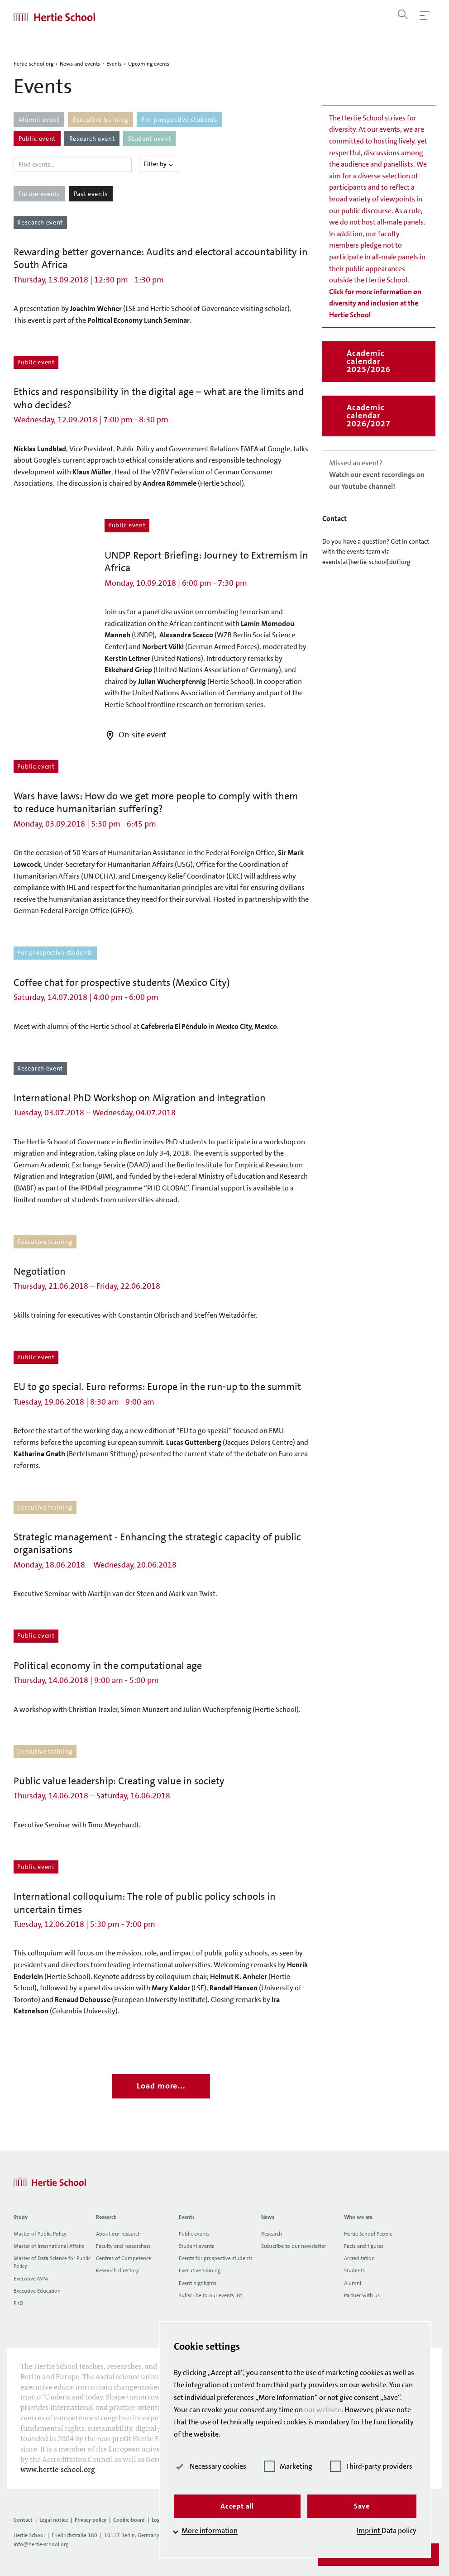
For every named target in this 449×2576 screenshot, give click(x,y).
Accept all (237, 2506)
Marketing (288, 2466)
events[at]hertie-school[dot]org (366, 562)
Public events (194, 2233)
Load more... (161, 2086)
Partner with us (362, 2295)
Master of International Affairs (49, 2246)
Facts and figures (363, 2246)
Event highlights (197, 2283)
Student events (196, 2246)
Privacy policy (90, 2519)
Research (271, 2233)
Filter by (159, 164)
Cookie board (129, 2519)
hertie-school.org (33, 63)
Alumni (352, 2283)
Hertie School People (368, 2233)
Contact (23, 2519)
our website (322, 2409)
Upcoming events (148, 63)
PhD (18, 2303)
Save (362, 2506)
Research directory (117, 2270)
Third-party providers (371, 2466)
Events (114, 63)
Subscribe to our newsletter (293, 2246)
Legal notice (53, 2519)
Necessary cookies (210, 2466)
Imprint (369, 2530)
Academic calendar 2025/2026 (368, 361)
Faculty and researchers (123, 2246)
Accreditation (359, 2258)
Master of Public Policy (40, 2233)
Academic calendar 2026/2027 (368, 415)
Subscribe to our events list (210, 2295)
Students (354, 2270)
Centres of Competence (123, 2258)
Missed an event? (377, 474)
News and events (80, 63)
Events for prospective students (216, 2258)
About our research (118, 2233)
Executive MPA (31, 2278)
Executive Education (37, 2290)
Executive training (199, 2270)
